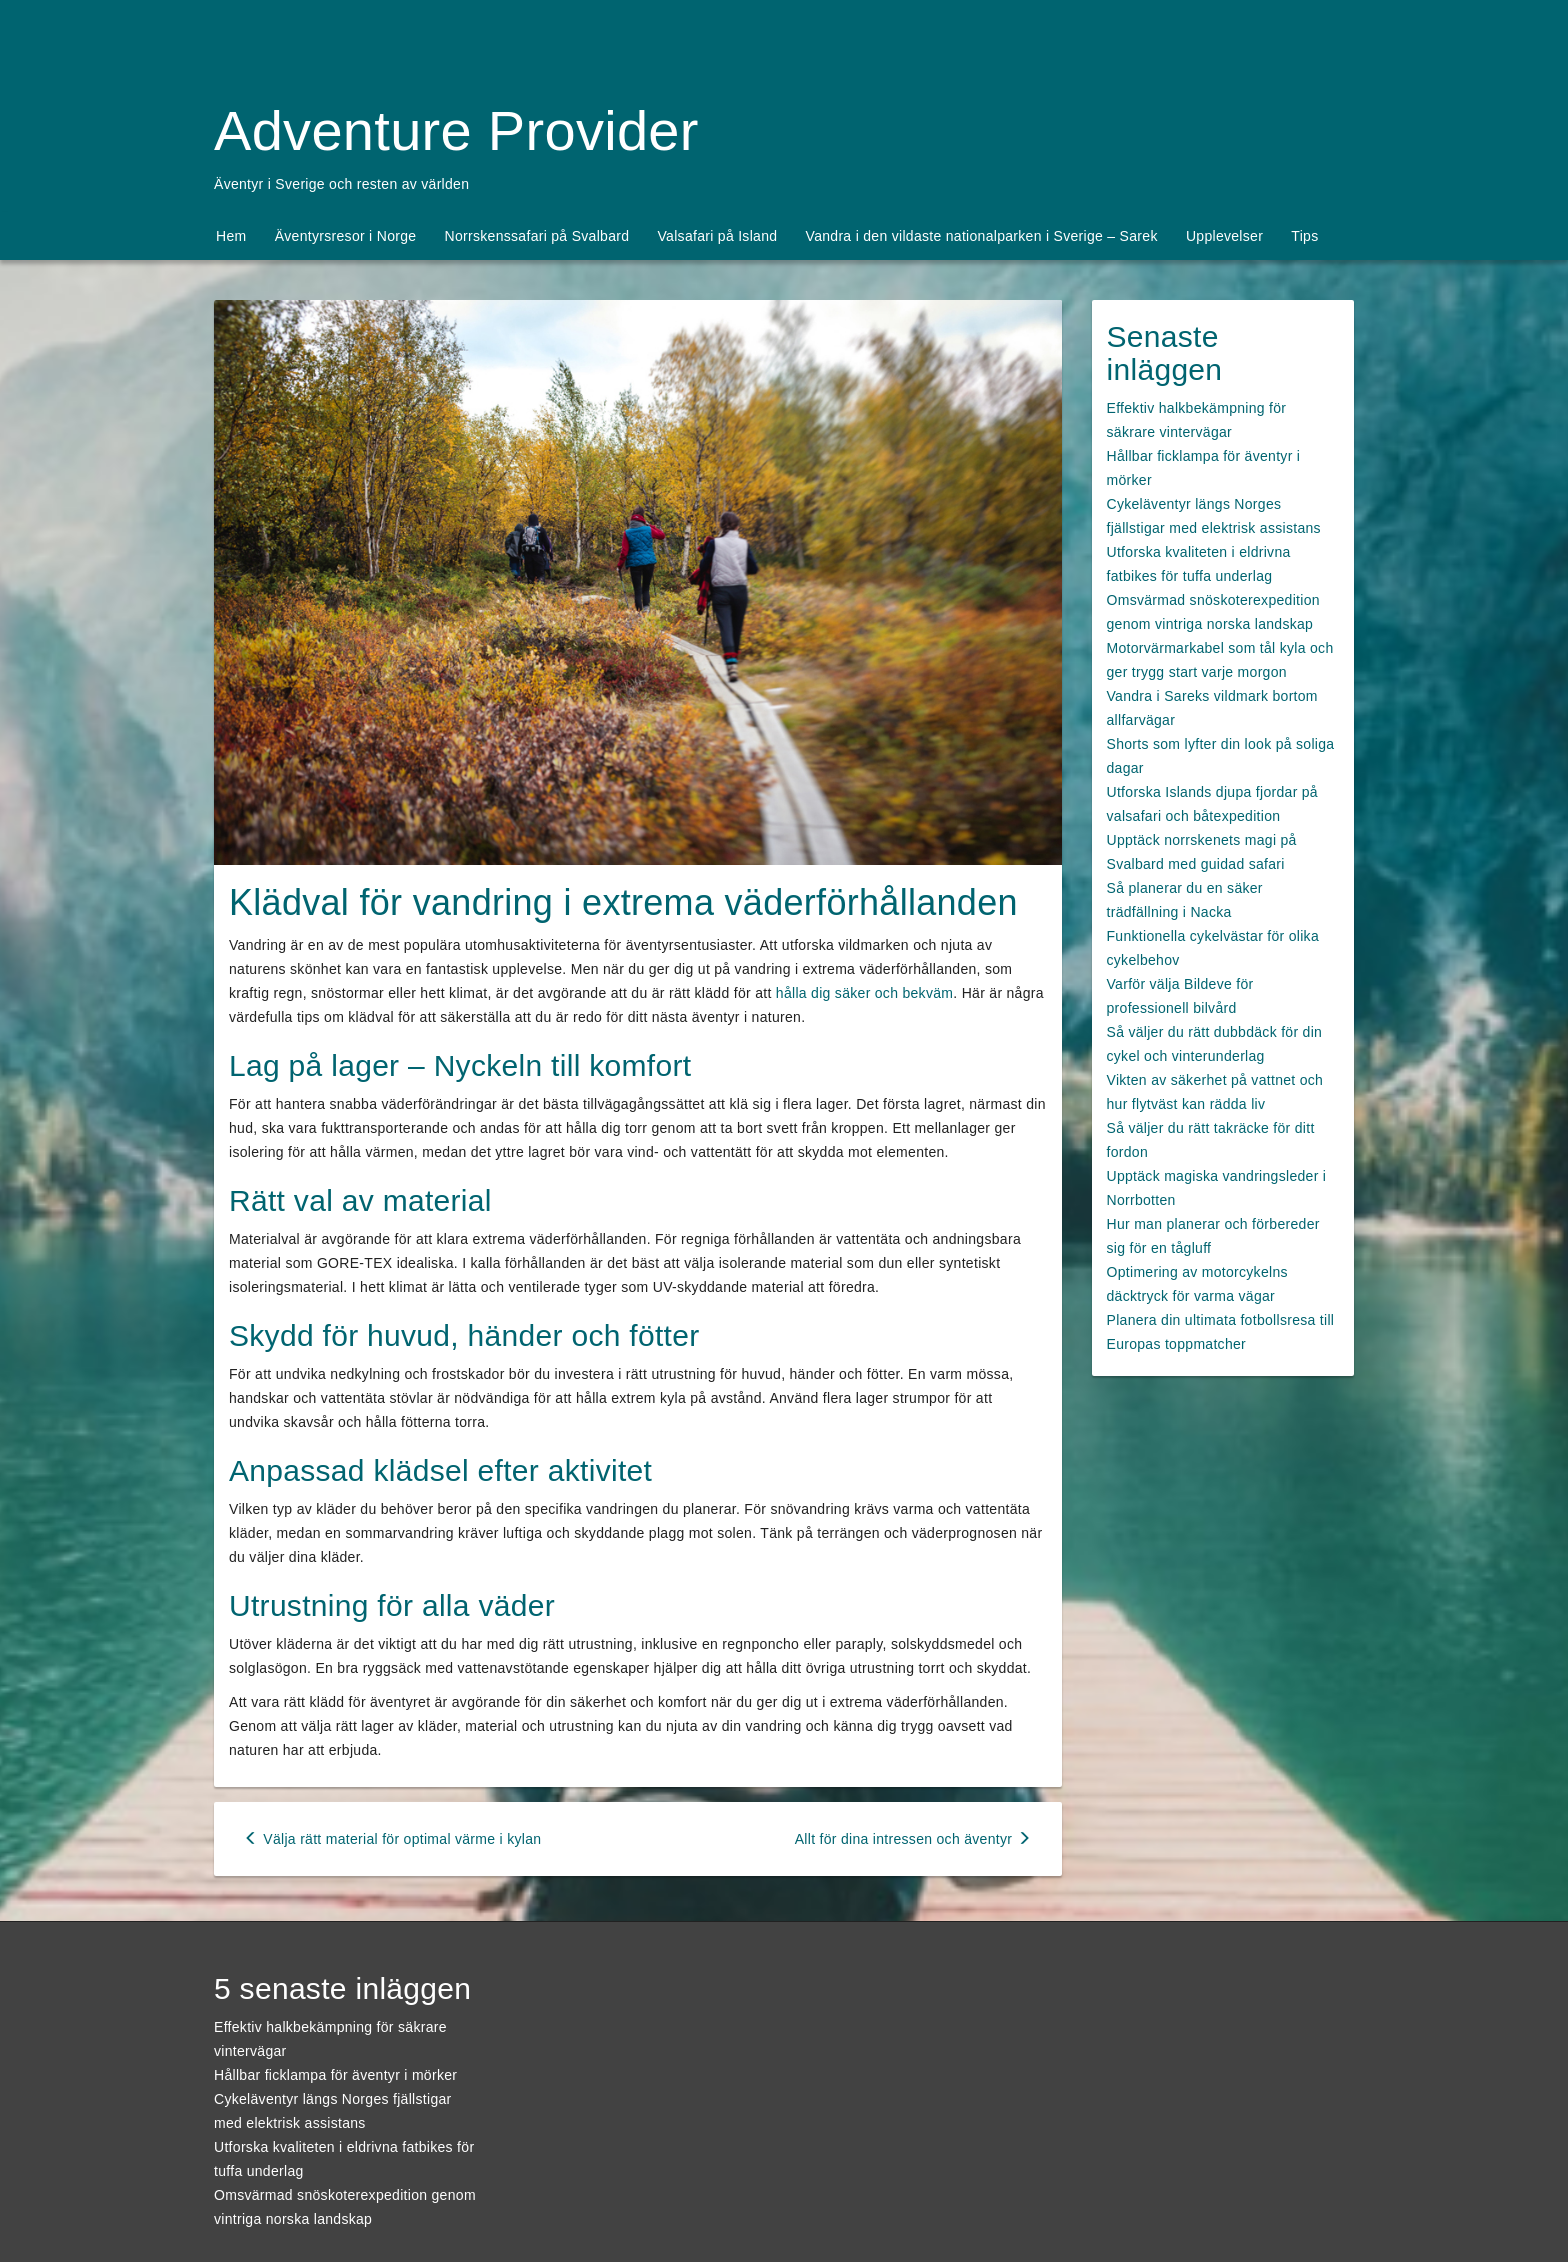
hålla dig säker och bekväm (864, 993)
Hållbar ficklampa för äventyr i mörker (335, 2075)
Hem (231, 236)
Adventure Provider (456, 130)
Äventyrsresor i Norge (346, 236)
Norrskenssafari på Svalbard (537, 236)
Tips (1304, 236)
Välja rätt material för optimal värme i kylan (392, 1839)
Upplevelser (1224, 236)
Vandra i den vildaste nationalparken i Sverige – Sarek (982, 236)
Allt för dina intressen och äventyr (913, 1839)
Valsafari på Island (718, 236)
